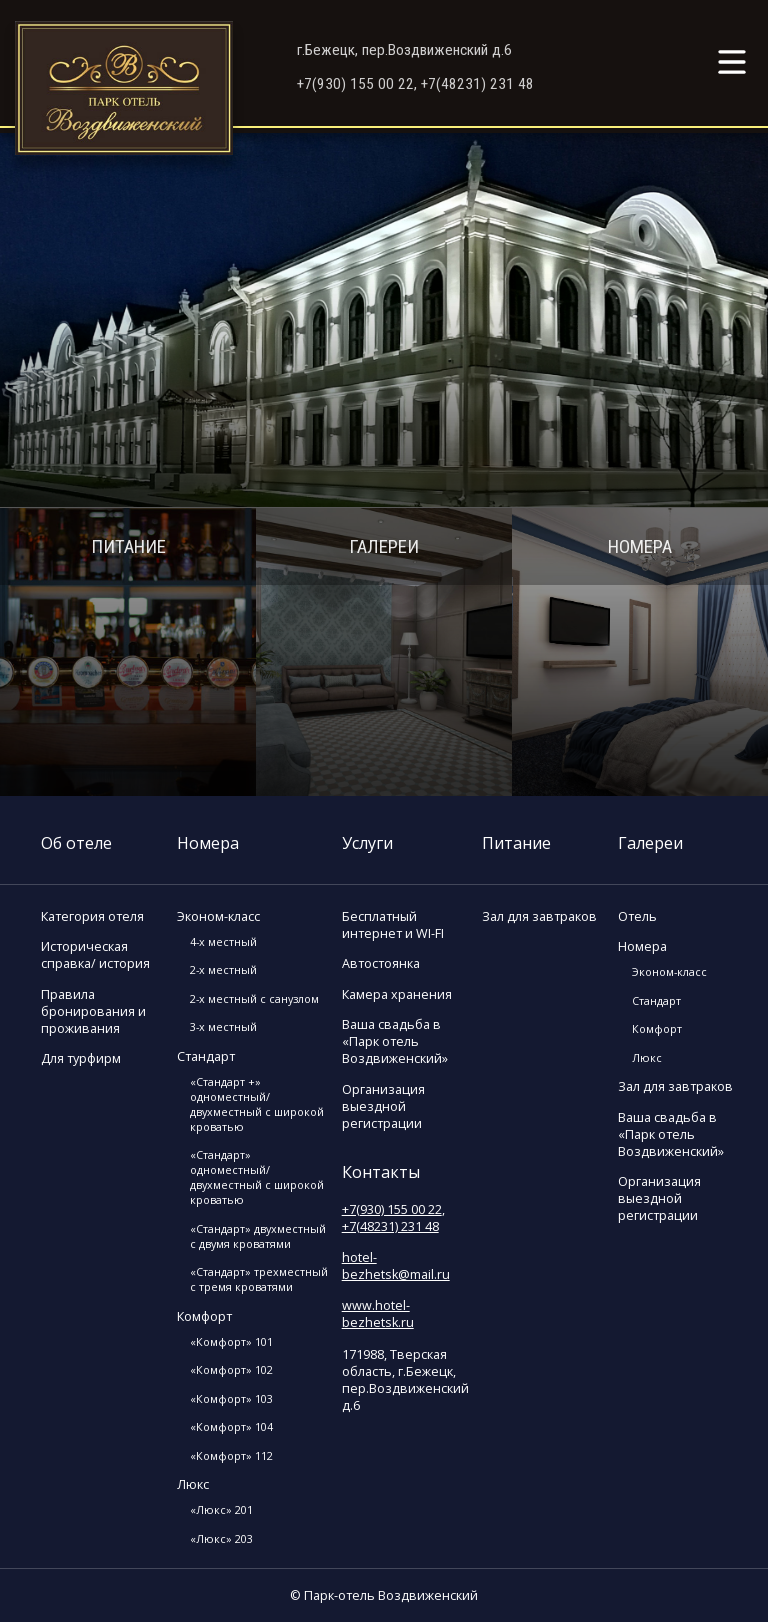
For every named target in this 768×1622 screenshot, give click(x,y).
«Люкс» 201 (221, 1509)
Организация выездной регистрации (383, 1106)
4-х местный (223, 941)
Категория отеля (92, 916)
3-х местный (223, 1026)
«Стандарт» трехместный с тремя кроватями (259, 1279)
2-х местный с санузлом (254, 998)
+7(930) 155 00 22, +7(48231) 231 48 (415, 84)
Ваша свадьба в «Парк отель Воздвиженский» (395, 1041)
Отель (637, 916)
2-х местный (223, 969)
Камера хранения (397, 994)
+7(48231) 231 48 (390, 1226)
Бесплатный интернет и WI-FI (393, 925)
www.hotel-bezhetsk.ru (378, 1314)
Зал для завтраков (539, 916)
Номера (640, 546)
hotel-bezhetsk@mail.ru (396, 1266)
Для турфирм (81, 1058)
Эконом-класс (218, 916)
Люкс (193, 1484)
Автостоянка (381, 963)
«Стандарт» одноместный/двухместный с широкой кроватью (257, 1177)
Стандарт (206, 1056)
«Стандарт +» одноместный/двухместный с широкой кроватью (257, 1104)
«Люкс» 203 (221, 1538)
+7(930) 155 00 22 (392, 1209)
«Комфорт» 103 (231, 1398)
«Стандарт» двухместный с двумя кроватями (258, 1236)
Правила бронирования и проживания (93, 1011)
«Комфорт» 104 (231, 1426)
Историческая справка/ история (95, 955)
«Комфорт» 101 (231, 1341)
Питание (128, 546)
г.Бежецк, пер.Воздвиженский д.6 (404, 50)
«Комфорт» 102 (231, 1369)
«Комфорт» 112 (231, 1455)
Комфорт (204, 1316)
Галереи (384, 546)
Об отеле (76, 843)
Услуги (367, 843)
